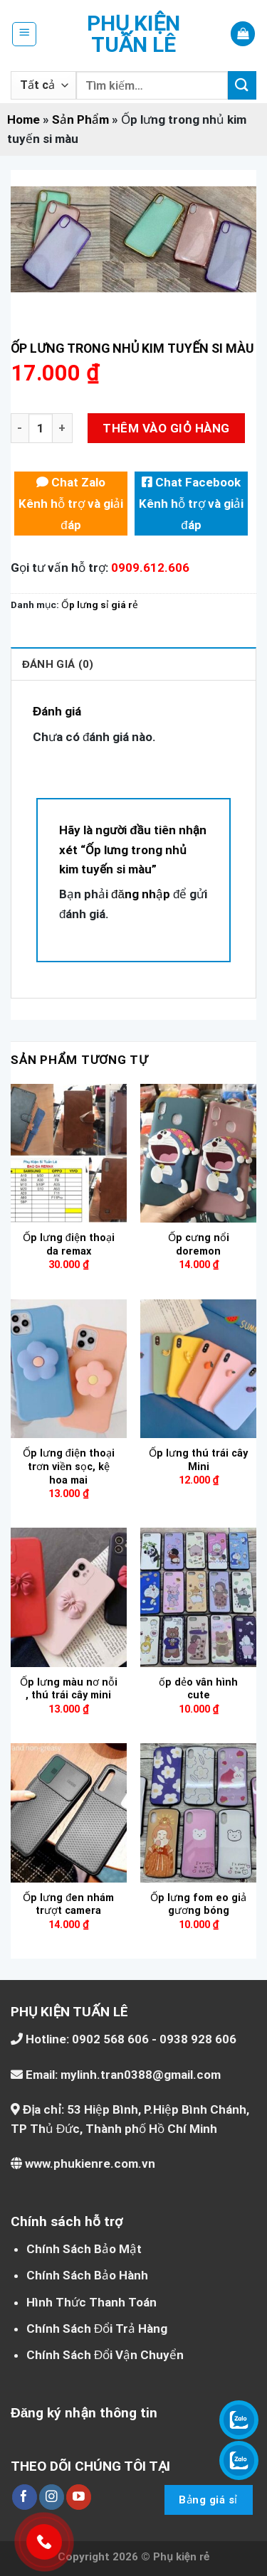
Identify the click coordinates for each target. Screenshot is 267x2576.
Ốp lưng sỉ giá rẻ (99, 604)
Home (23, 119)
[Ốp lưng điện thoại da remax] (69, 1153)
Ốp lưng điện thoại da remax (69, 1244)
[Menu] (24, 34)
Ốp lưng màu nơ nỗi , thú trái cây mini (68, 1689)
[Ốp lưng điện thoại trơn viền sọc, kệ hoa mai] (69, 1368)
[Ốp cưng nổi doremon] (198, 1153)
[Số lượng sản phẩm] (40, 428)
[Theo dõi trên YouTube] (78, 2497)
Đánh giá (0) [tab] (57, 664)
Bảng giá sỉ (208, 2499)
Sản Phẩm (80, 119)
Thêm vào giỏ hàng (166, 428)
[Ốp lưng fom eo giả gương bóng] (198, 1812)
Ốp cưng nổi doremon (198, 1244)
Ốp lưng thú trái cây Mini (198, 1460)
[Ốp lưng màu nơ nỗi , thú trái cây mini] (69, 1597)
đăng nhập (140, 894)
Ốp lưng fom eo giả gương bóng (198, 1904)
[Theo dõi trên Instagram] (51, 2497)
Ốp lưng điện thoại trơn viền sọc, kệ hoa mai (69, 1466)
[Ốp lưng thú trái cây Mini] (198, 1368)
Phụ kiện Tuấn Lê (134, 34)
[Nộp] (242, 85)
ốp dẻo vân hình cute (198, 1689)
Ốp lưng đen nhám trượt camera (68, 1904)
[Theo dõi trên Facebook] (24, 2497)
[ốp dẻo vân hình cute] (198, 1597)
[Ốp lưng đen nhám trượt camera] (69, 1812)
